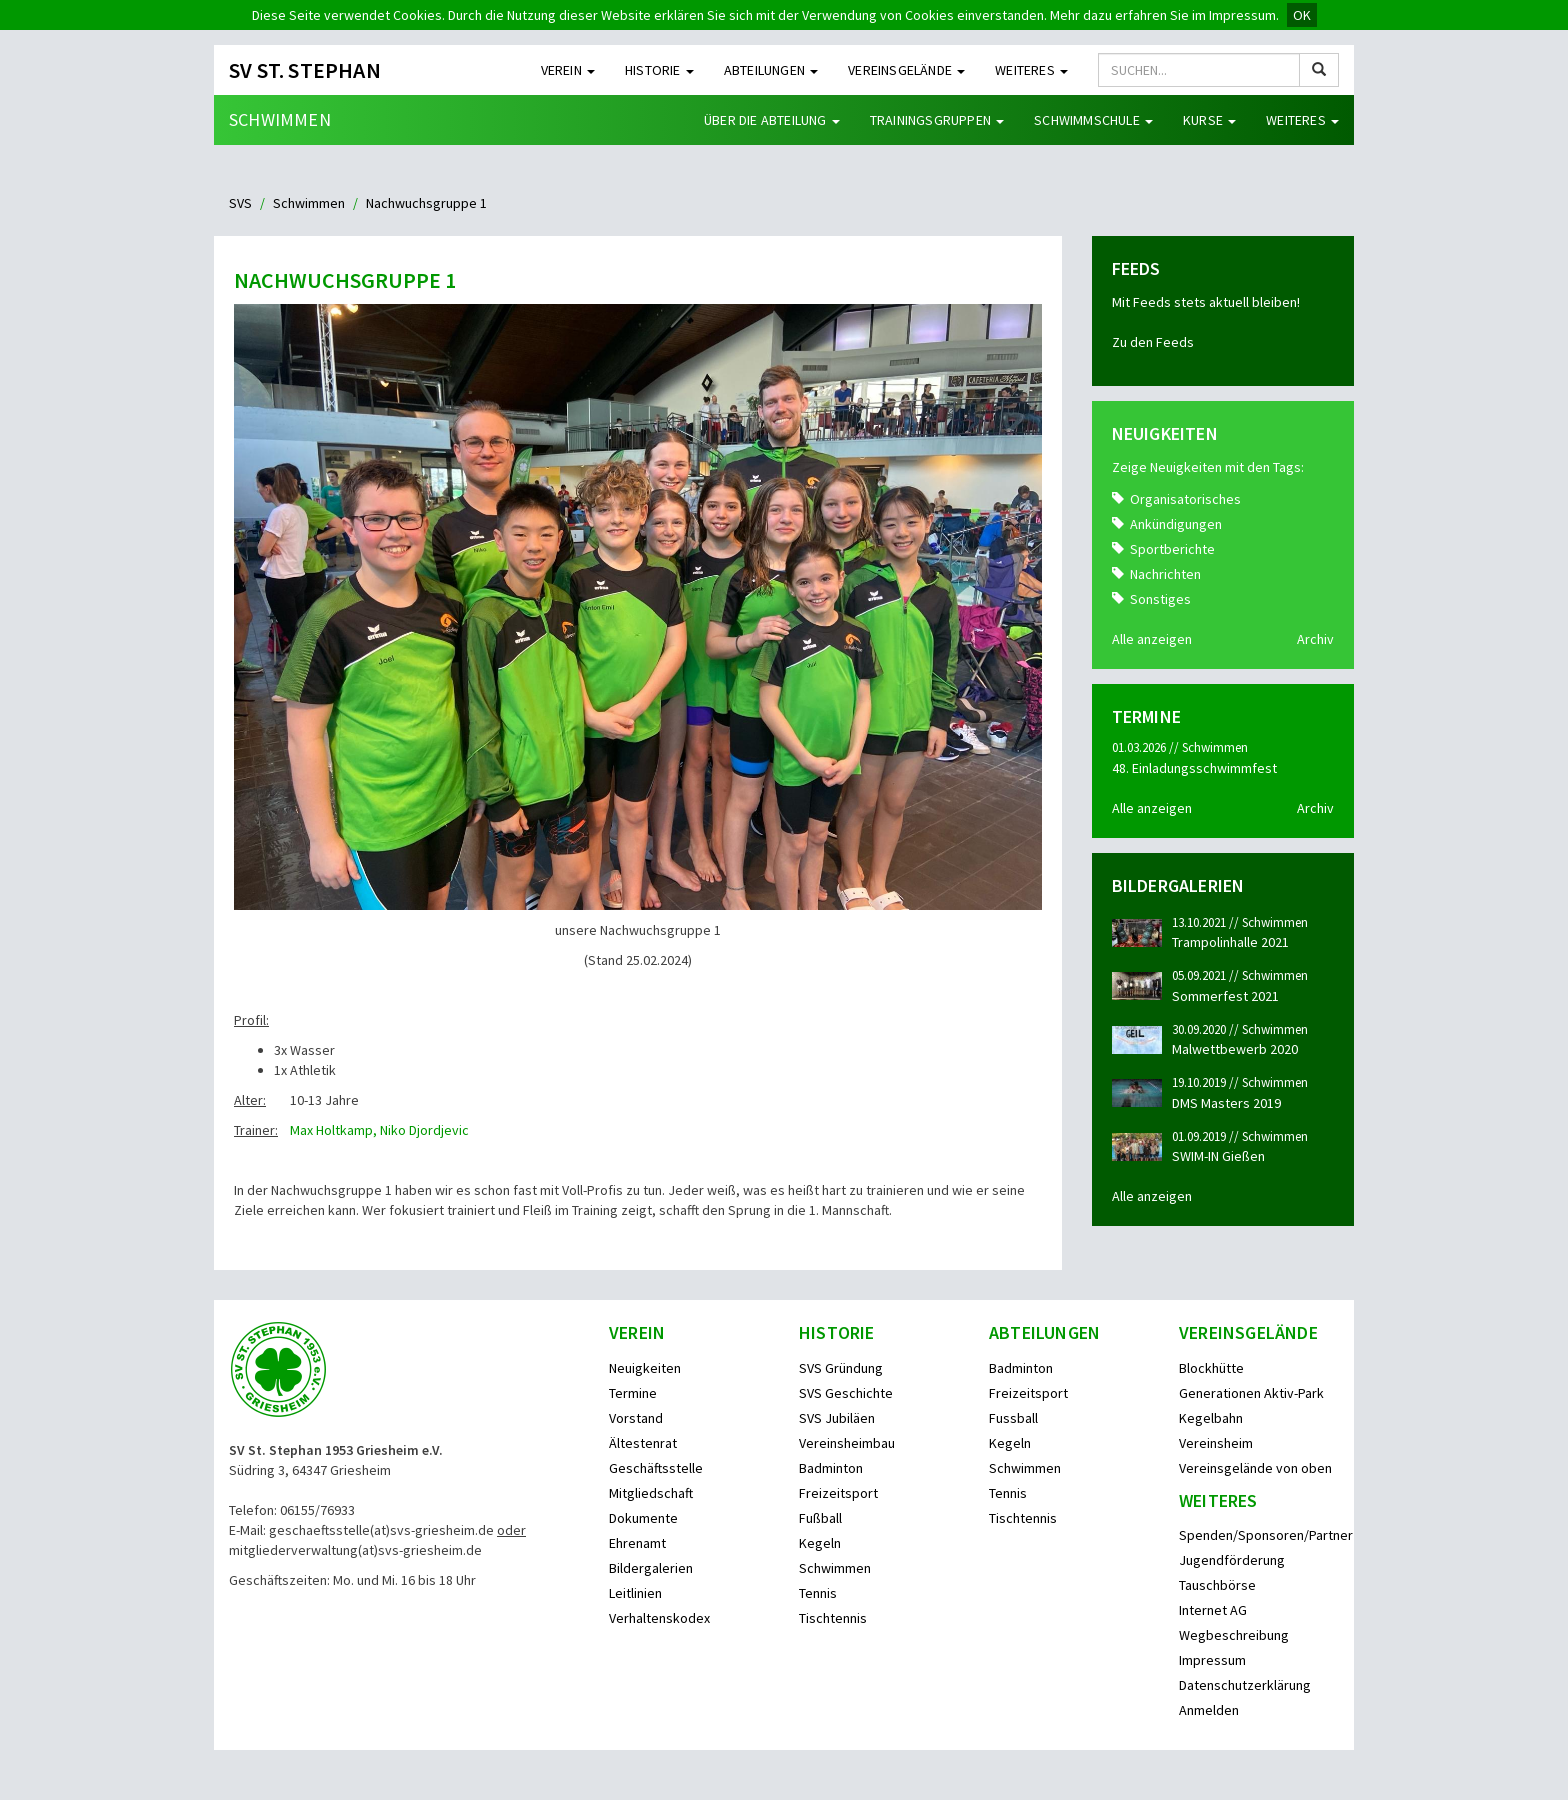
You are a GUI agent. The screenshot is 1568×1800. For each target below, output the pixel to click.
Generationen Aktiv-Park (1251, 1393)
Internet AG (1213, 1610)
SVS (240, 203)
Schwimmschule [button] (1093, 120)
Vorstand (636, 1418)
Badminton (831, 1468)
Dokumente (643, 1518)
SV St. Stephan (305, 70)
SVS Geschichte (846, 1393)
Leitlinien (635, 1593)
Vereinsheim (1216, 1443)
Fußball (820, 1518)
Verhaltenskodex (659, 1618)
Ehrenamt (637, 1543)
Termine (633, 1393)
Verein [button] (568, 70)
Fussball (1013, 1418)
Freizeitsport (838, 1493)
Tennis (818, 1593)
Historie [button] (659, 70)
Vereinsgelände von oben (1255, 1468)
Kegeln (820, 1543)
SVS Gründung (841, 1368)
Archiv (1315, 639)
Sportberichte (1172, 549)
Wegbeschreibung (1234, 1635)
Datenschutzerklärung (1245, 1685)
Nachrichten (1165, 574)
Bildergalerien (651, 1568)
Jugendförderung (1232, 1560)
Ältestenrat (643, 1443)
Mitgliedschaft (651, 1493)
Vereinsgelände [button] (906, 70)
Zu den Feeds (1153, 342)
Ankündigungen (1176, 524)
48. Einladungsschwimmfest (1194, 768)
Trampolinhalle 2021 (1230, 942)
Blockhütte (1211, 1368)
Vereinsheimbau (847, 1443)
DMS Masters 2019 (1226, 1103)
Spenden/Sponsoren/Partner (1266, 1535)
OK (1302, 15)
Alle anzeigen (1152, 639)
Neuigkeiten (645, 1368)
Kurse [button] (1209, 120)
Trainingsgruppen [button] (937, 120)
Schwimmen (280, 119)
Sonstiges (1160, 599)
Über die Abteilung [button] (772, 120)
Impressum (1212, 1660)
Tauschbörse (1217, 1585)
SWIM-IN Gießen (1218, 1156)
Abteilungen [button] (771, 70)
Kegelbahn (1211, 1418)
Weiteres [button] (1031, 70)
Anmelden (1209, 1710)
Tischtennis (833, 1618)
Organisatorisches (1185, 499)
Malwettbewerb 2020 (1235, 1049)
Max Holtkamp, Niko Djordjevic (379, 1130)
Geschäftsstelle (656, 1468)
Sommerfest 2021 (1225, 996)
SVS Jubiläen (837, 1418)
